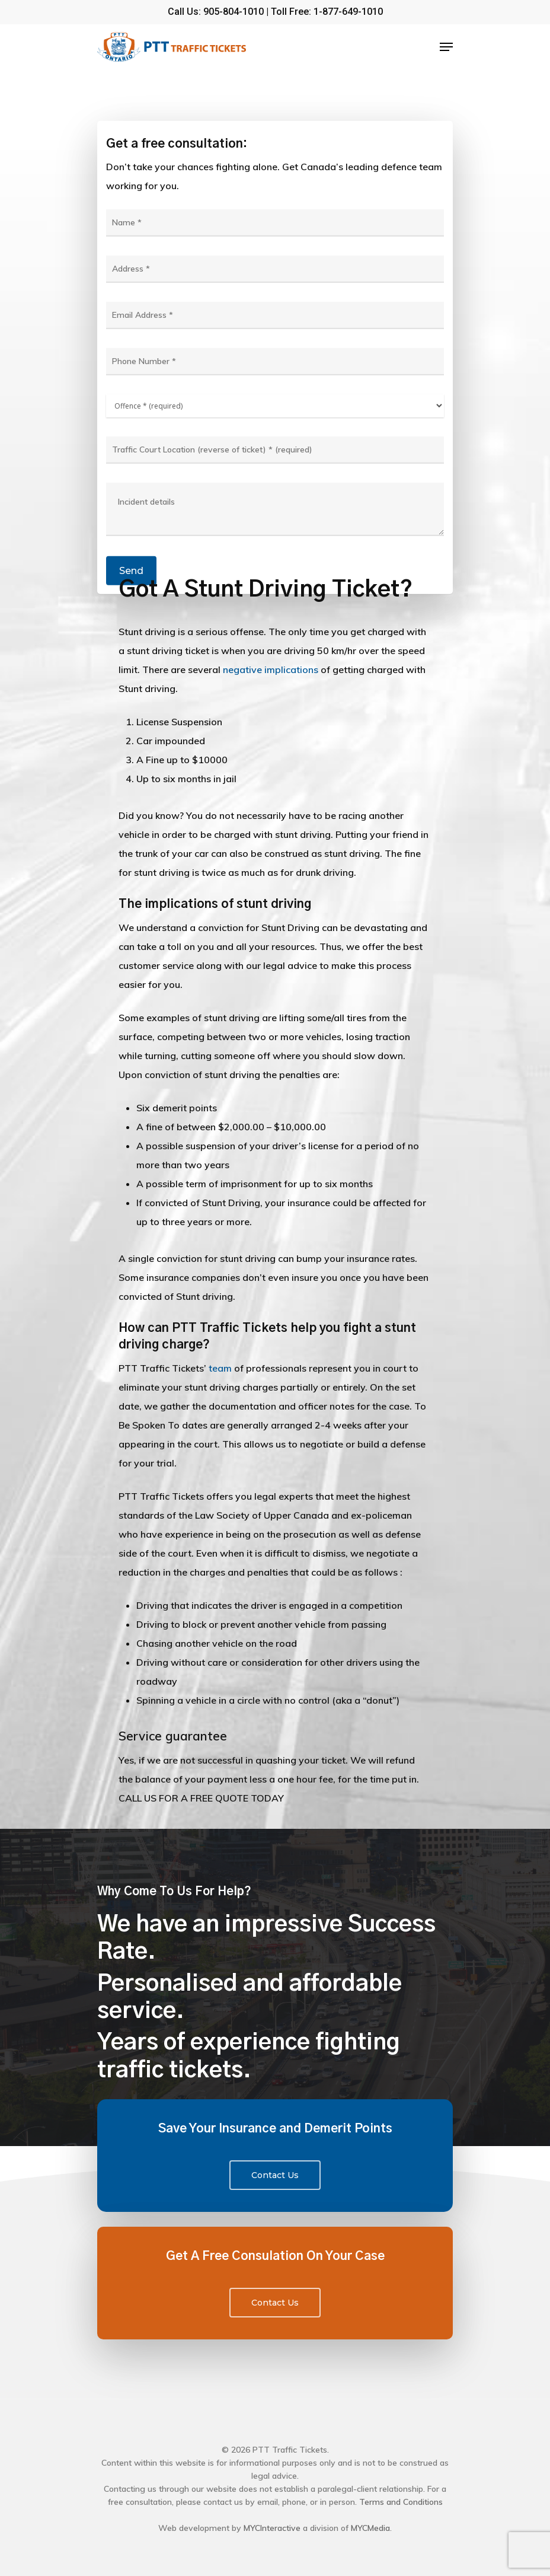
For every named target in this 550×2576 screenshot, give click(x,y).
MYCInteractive (272, 2528)
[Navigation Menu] (446, 47)
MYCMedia (370, 2528)
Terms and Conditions (401, 2502)
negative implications (270, 669)
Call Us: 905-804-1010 (216, 11)
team (220, 1368)
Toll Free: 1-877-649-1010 (327, 11)
